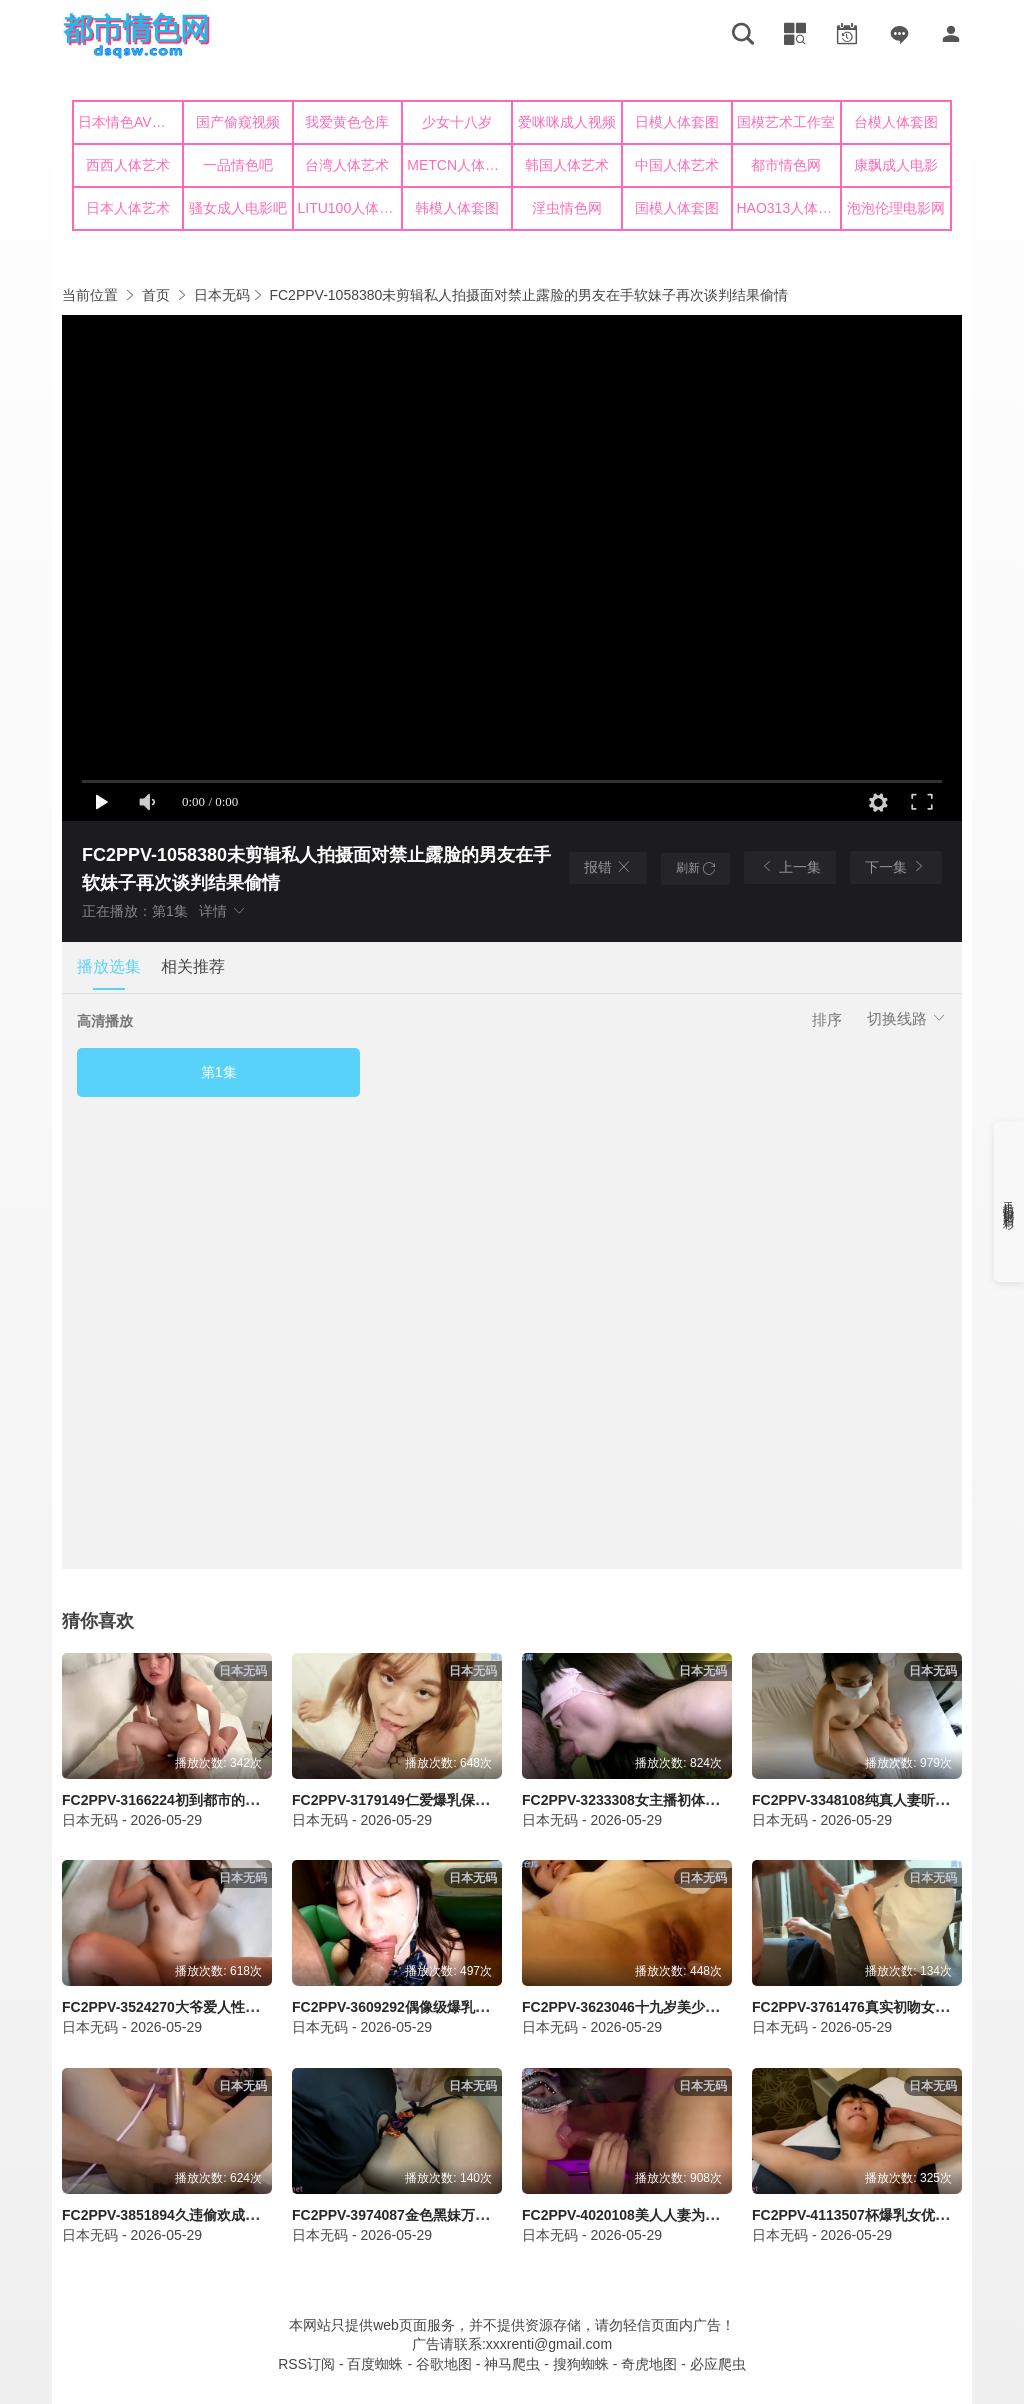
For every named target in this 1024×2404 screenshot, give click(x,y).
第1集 (219, 1072)
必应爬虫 (718, 2364)
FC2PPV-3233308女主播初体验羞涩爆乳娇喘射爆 (676, 1800)
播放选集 (109, 966)
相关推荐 (193, 966)
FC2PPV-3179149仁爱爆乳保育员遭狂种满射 (432, 1800)
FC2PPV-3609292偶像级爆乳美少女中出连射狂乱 (446, 2007)
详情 (223, 911)
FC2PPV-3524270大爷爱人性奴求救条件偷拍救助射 (223, 2007)
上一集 (790, 866)
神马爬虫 (512, 2364)
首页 (156, 295)
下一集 (896, 866)
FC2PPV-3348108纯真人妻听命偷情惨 (871, 1800)
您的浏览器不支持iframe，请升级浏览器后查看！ (512, 170)
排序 (827, 1019)
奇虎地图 (649, 2364)
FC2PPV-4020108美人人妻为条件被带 (641, 2215)
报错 (608, 867)
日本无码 (222, 295)
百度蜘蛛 (375, 2364)
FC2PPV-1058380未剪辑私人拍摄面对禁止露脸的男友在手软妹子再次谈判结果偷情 (528, 295)
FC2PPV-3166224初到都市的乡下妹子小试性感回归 (223, 1800)
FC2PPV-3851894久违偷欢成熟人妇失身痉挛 (202, 2215)
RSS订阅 (306, 2364)
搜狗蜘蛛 (581, 2364)
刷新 (695, 868)
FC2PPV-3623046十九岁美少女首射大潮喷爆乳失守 (683, 2007)
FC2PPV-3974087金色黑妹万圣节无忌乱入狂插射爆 (453, 2215)
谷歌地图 (444, 2364)
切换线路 (907, 1018)
